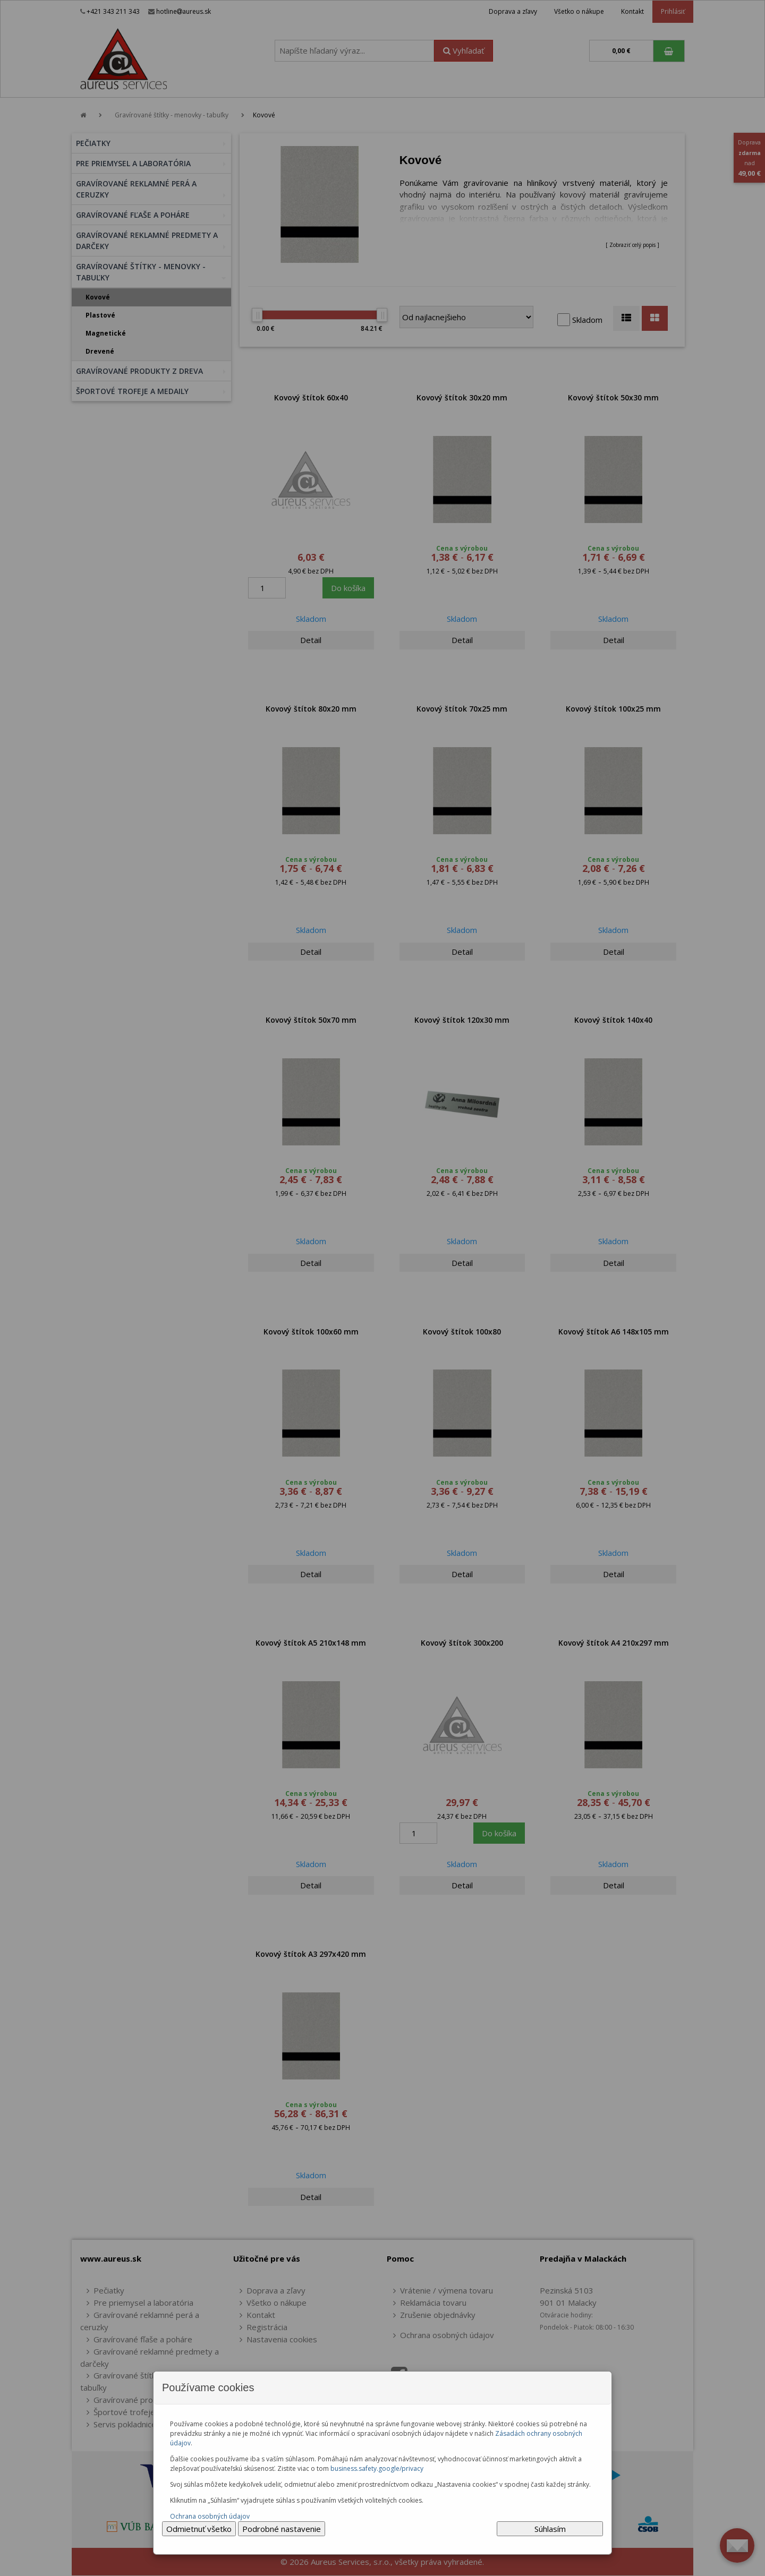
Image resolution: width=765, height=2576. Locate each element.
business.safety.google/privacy (376, 2468)
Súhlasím (550, 2528)
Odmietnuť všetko (199, 2528)
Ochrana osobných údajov (210, 2516)
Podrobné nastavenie (281, 2528)
